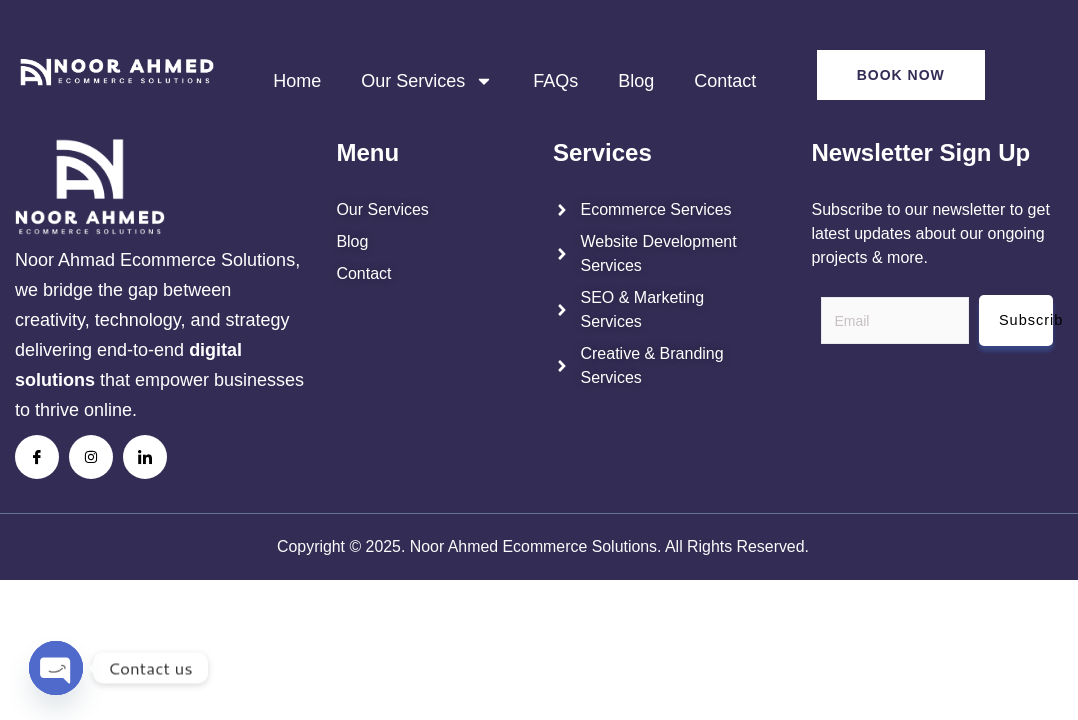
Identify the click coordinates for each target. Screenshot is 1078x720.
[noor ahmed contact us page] (423, 274)
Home (297, 81)
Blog (636, 81)
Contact (725, 81)
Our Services (427, 81)
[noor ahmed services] (423, 210)
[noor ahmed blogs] (423, 242)
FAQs (555, 81)
